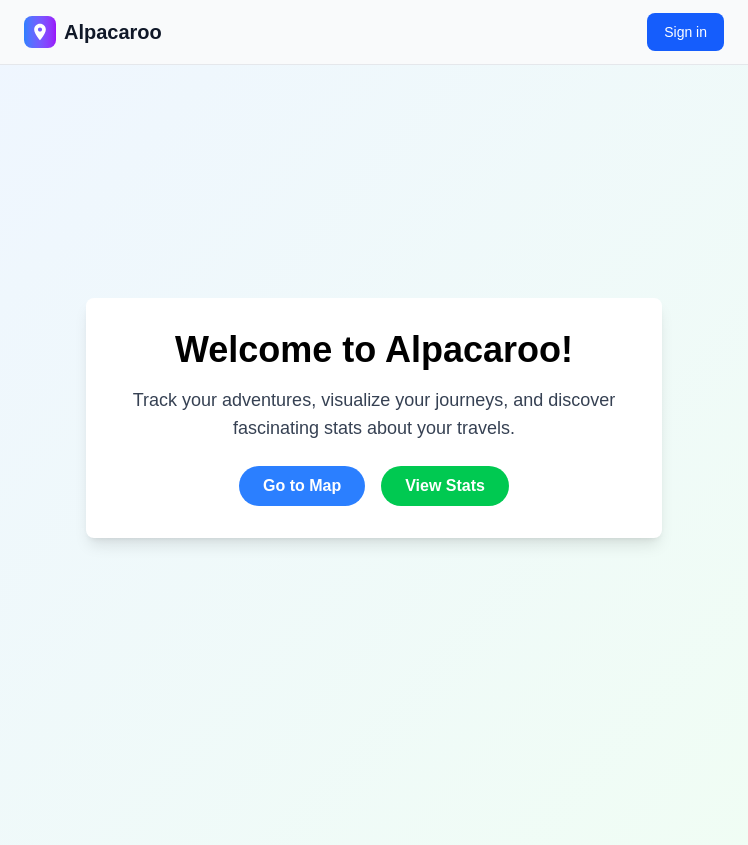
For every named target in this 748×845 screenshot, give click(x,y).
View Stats (445, 485)
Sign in (685, 32)
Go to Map (302, 485)
